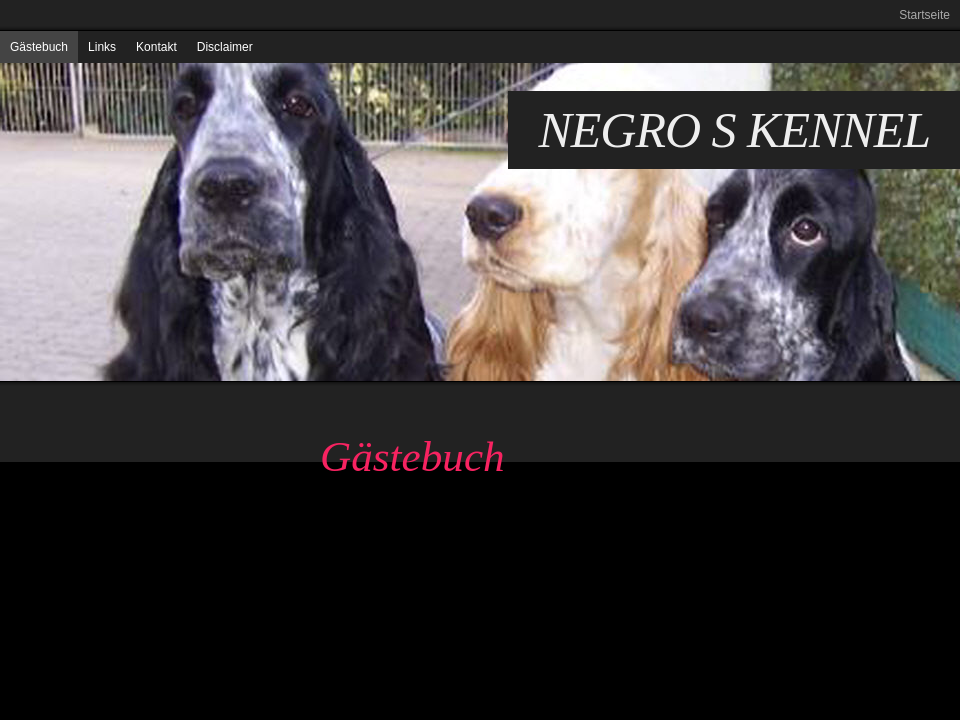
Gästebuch (39, 47)
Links (102, 47)
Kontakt (156, 47)
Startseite (924, 15)
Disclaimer (225, 47)
